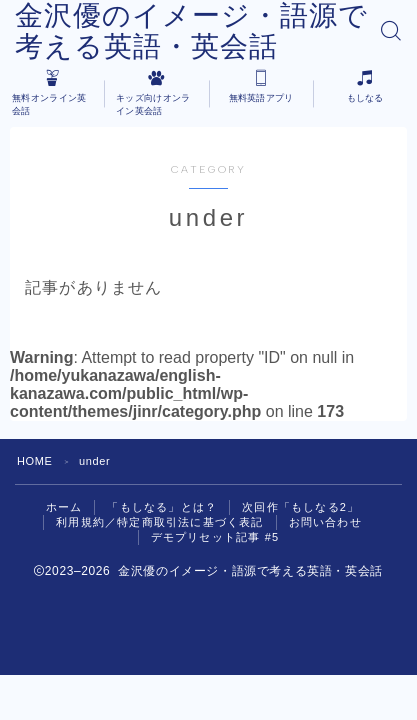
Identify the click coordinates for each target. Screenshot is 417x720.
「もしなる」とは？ (162, 507)
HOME (34, 461)
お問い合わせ (325, 522)
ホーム (64, 507)
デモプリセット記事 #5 (215, 537)
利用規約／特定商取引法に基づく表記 (159, 522)
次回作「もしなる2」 (300, 507)
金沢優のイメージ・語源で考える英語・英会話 (191, 31)
